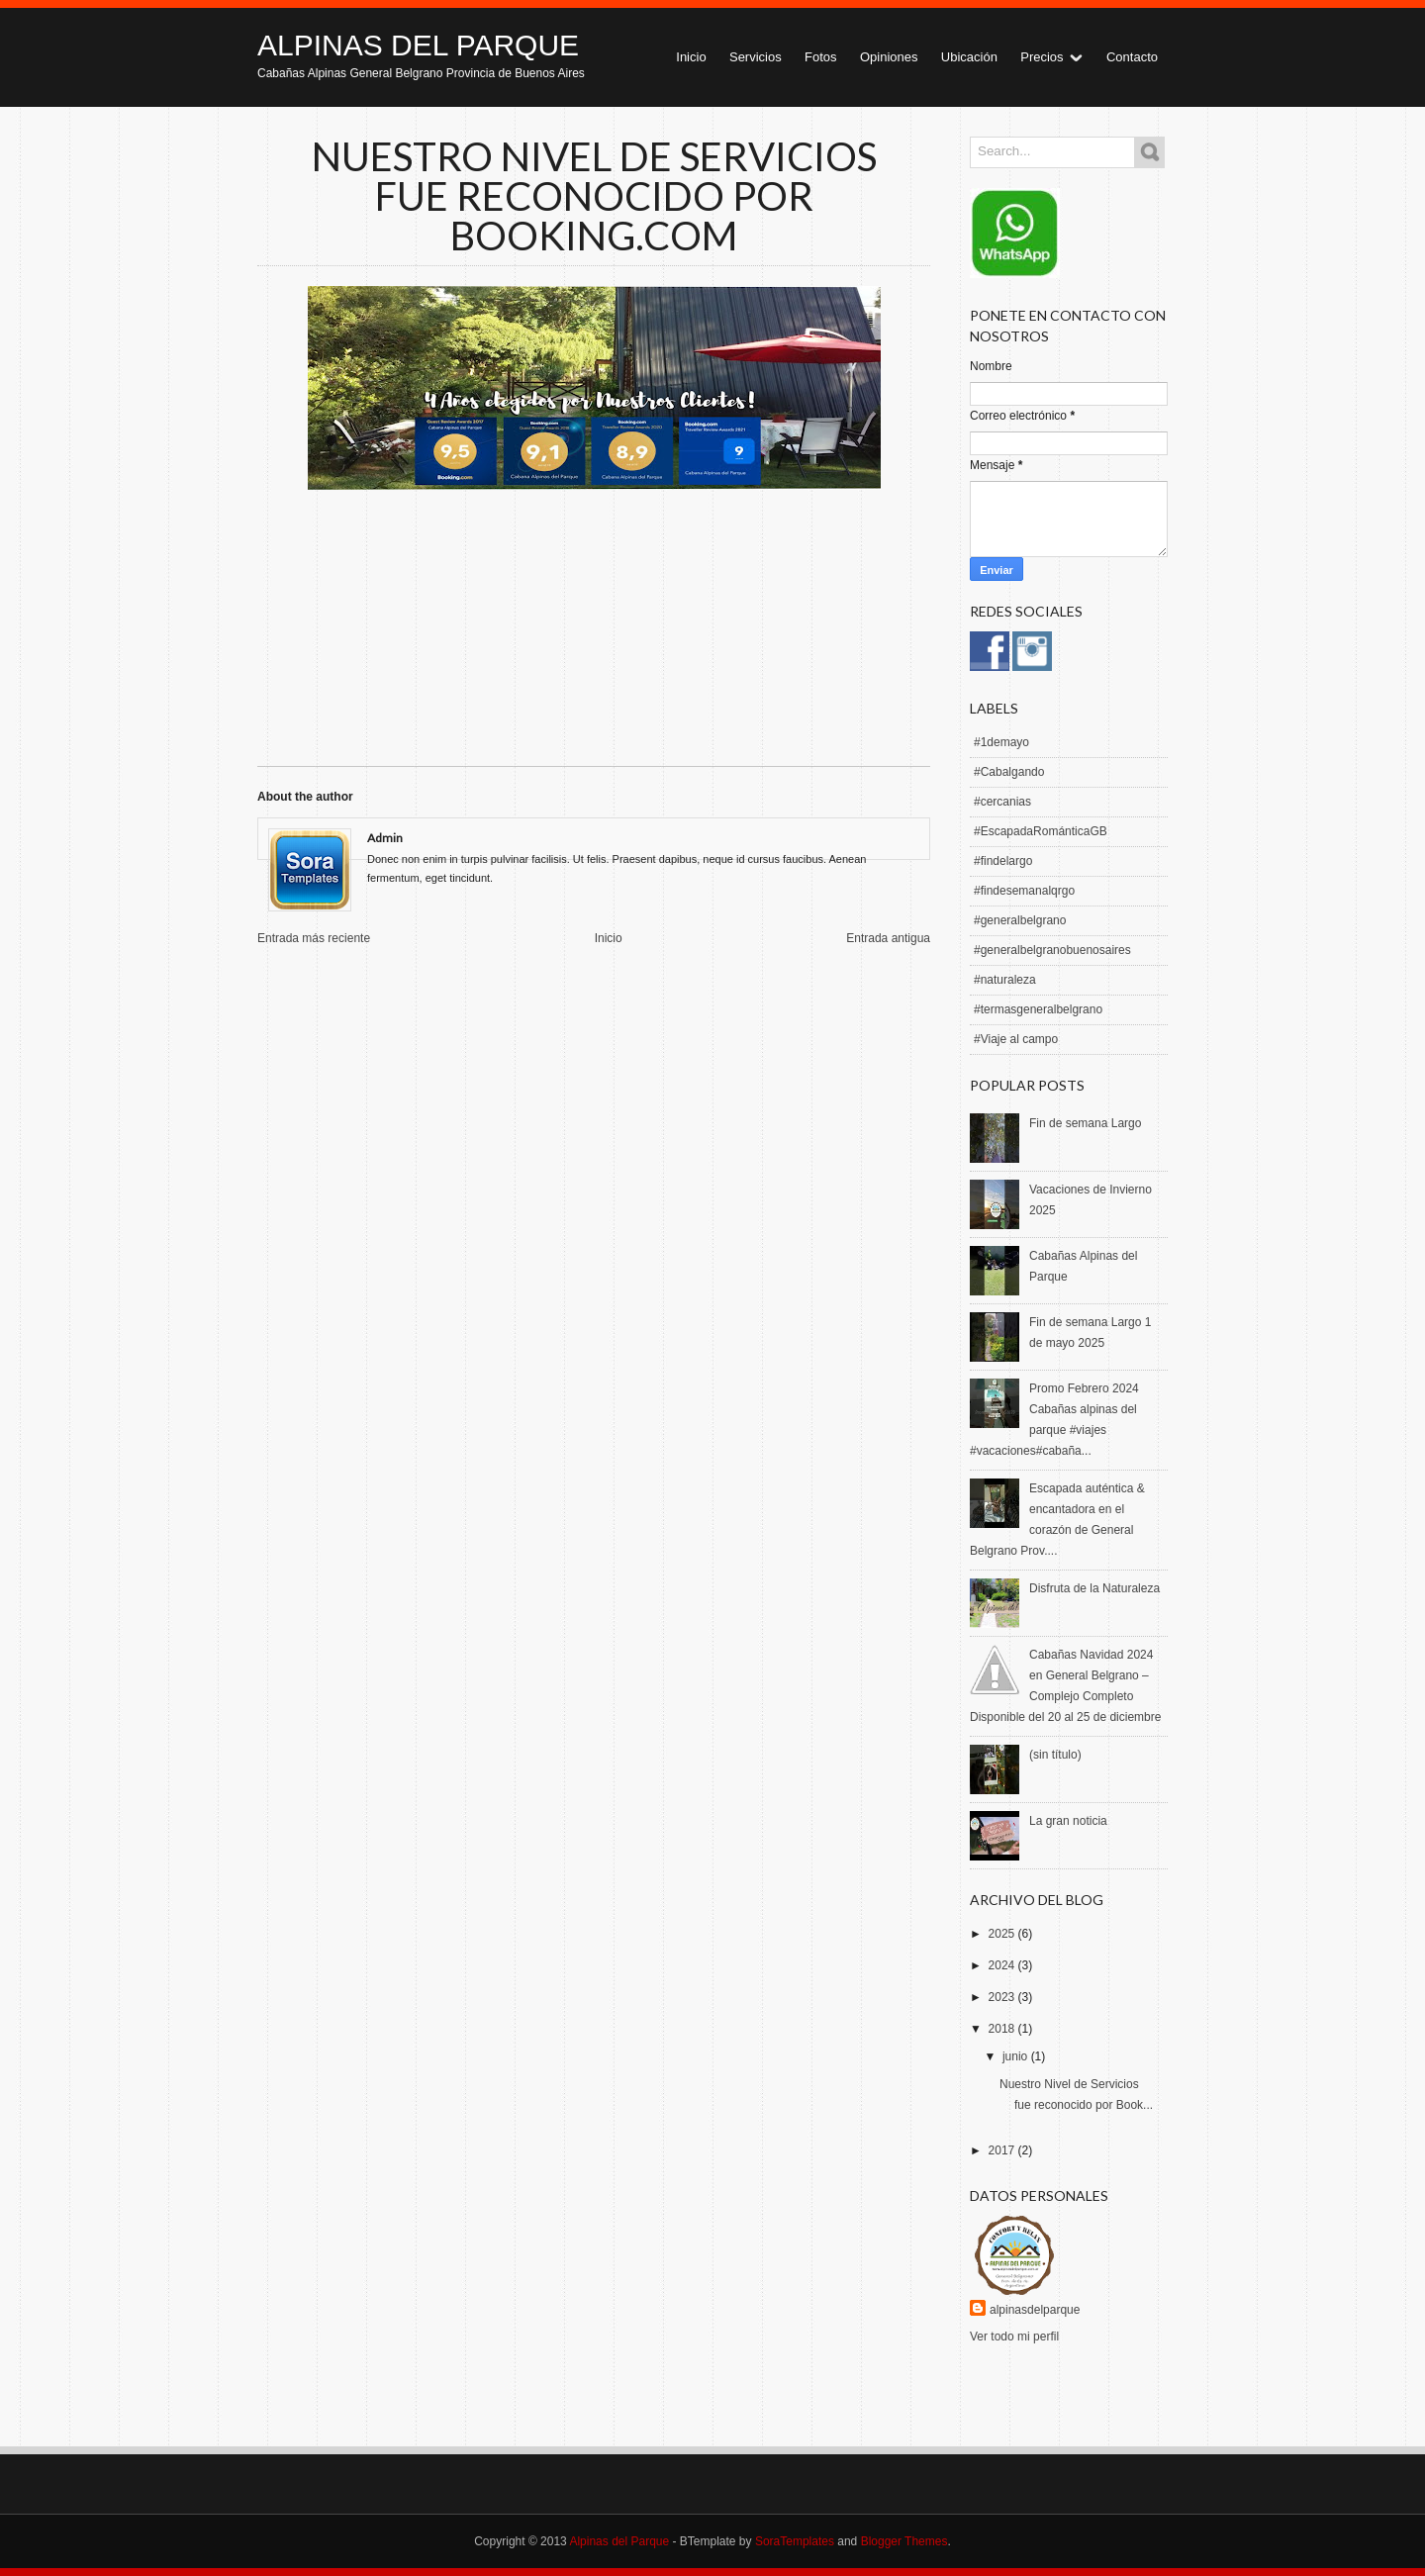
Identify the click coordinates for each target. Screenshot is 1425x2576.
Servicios (755, 56)
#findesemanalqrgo (1024, 891)
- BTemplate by (751, 2541)
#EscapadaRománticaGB (1040, 831)
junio (1016, 2056)
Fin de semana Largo (1085, 1123)
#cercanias (1002, 802)
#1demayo (1001, 742)
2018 (1003, 2029)
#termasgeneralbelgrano (1038, 1009)
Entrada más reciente (313, 938)
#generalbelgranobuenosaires (1052, 950)
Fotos (821, 56)
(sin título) (1055, 1755)
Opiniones (889, 56)
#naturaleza (1005, 980)
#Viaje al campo (1016, 1039)
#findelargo (1003, 861)
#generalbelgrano (1020, 920)
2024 (1003, 1965)
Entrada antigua (888, 938)
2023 (1003, 1997)
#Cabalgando (1009, 772)
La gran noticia (1068, 1821)
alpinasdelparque (1035, 2310)
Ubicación (969, 56)
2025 (1003, 1934)
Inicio (691, 56)
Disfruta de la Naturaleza (1094, 1588)
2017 (1003, 2150)
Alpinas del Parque (418, 45)
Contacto (1132, 56)
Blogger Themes (904, 2541)
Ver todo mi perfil (1014, 2336)
